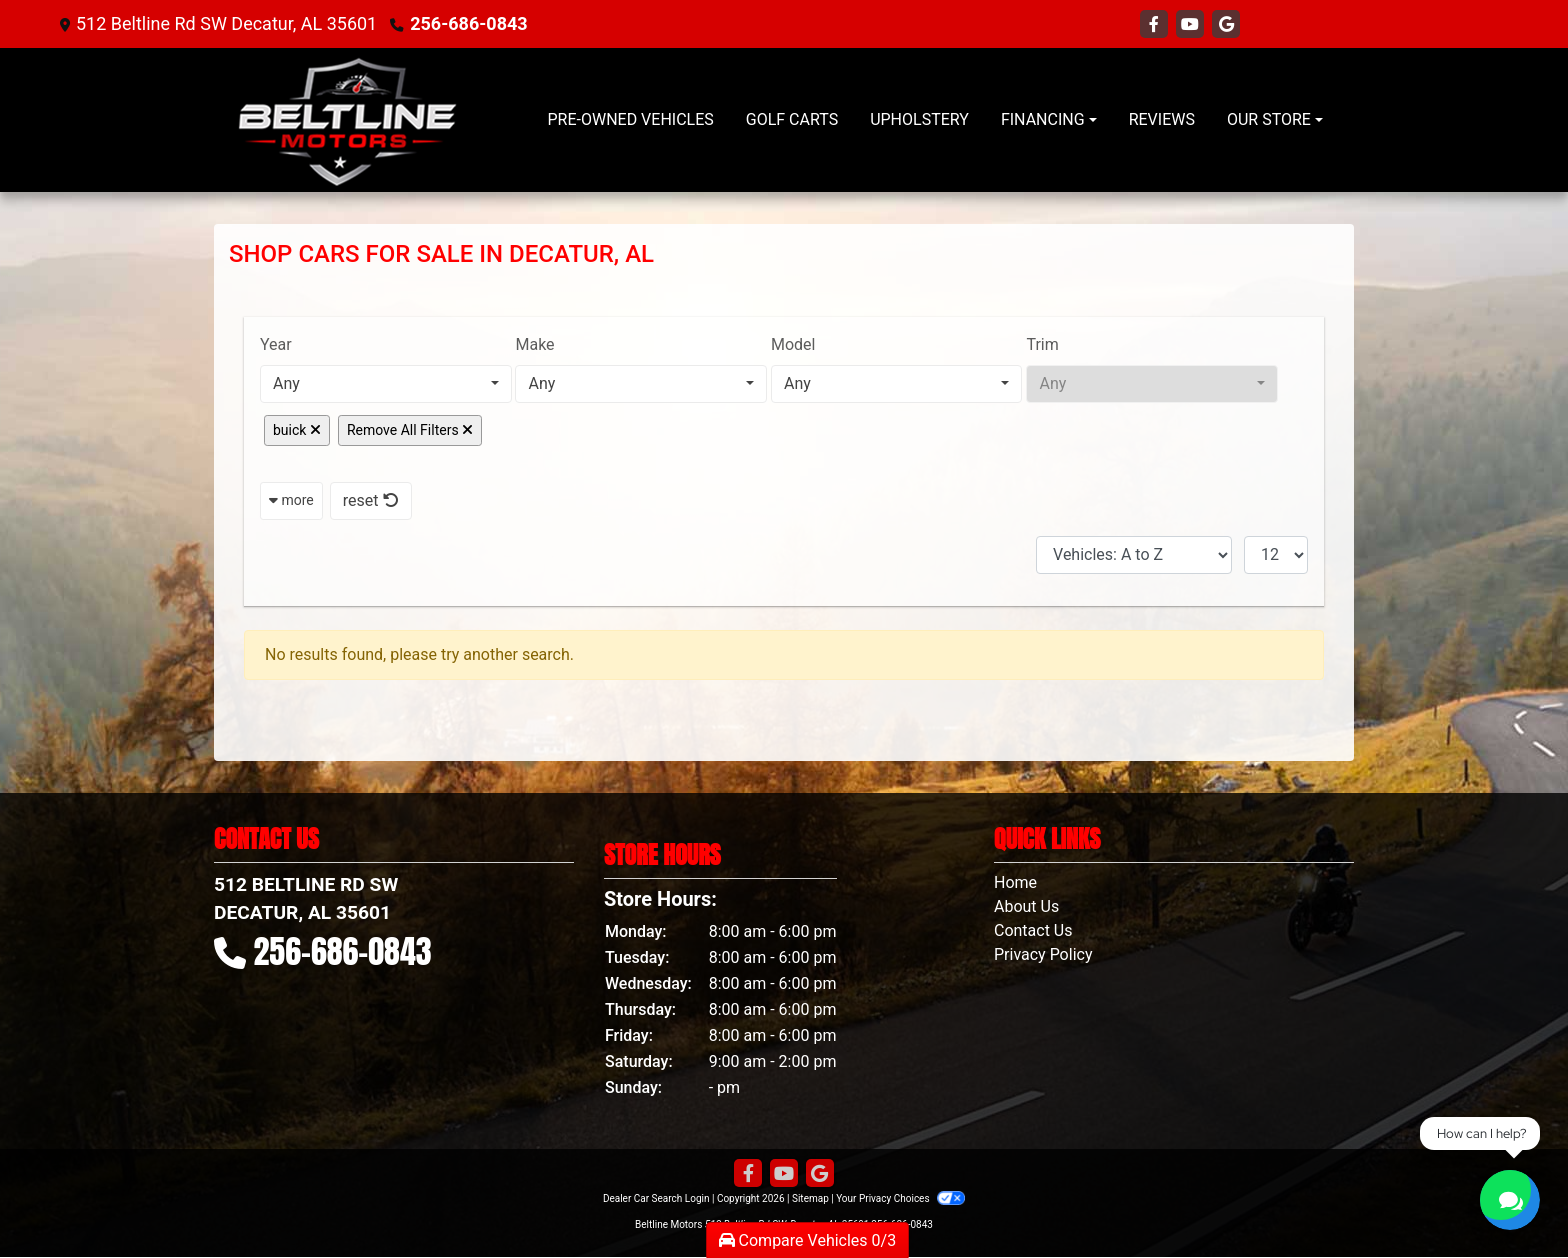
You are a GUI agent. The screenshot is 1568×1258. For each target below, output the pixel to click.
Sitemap (810, 1198)
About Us (1026, 906)
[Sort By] (1134, 555)
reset (371, 500)
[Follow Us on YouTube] (1192, 24)
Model (793, 344)
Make (534, 344)
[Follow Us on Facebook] (1156, 24)
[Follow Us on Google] (1226, 24)
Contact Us (1033, 930)
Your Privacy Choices (900, 1198)
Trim (1042, 344)
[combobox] (386, 384)
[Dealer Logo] (347, 120)
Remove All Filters (410, 430)
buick (297, 430)
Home (1015, 882)
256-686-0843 (468, 23)
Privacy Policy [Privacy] (1043, 954)
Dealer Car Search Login (656, 1198)
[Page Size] (1276, 555)
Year (276, 344)
